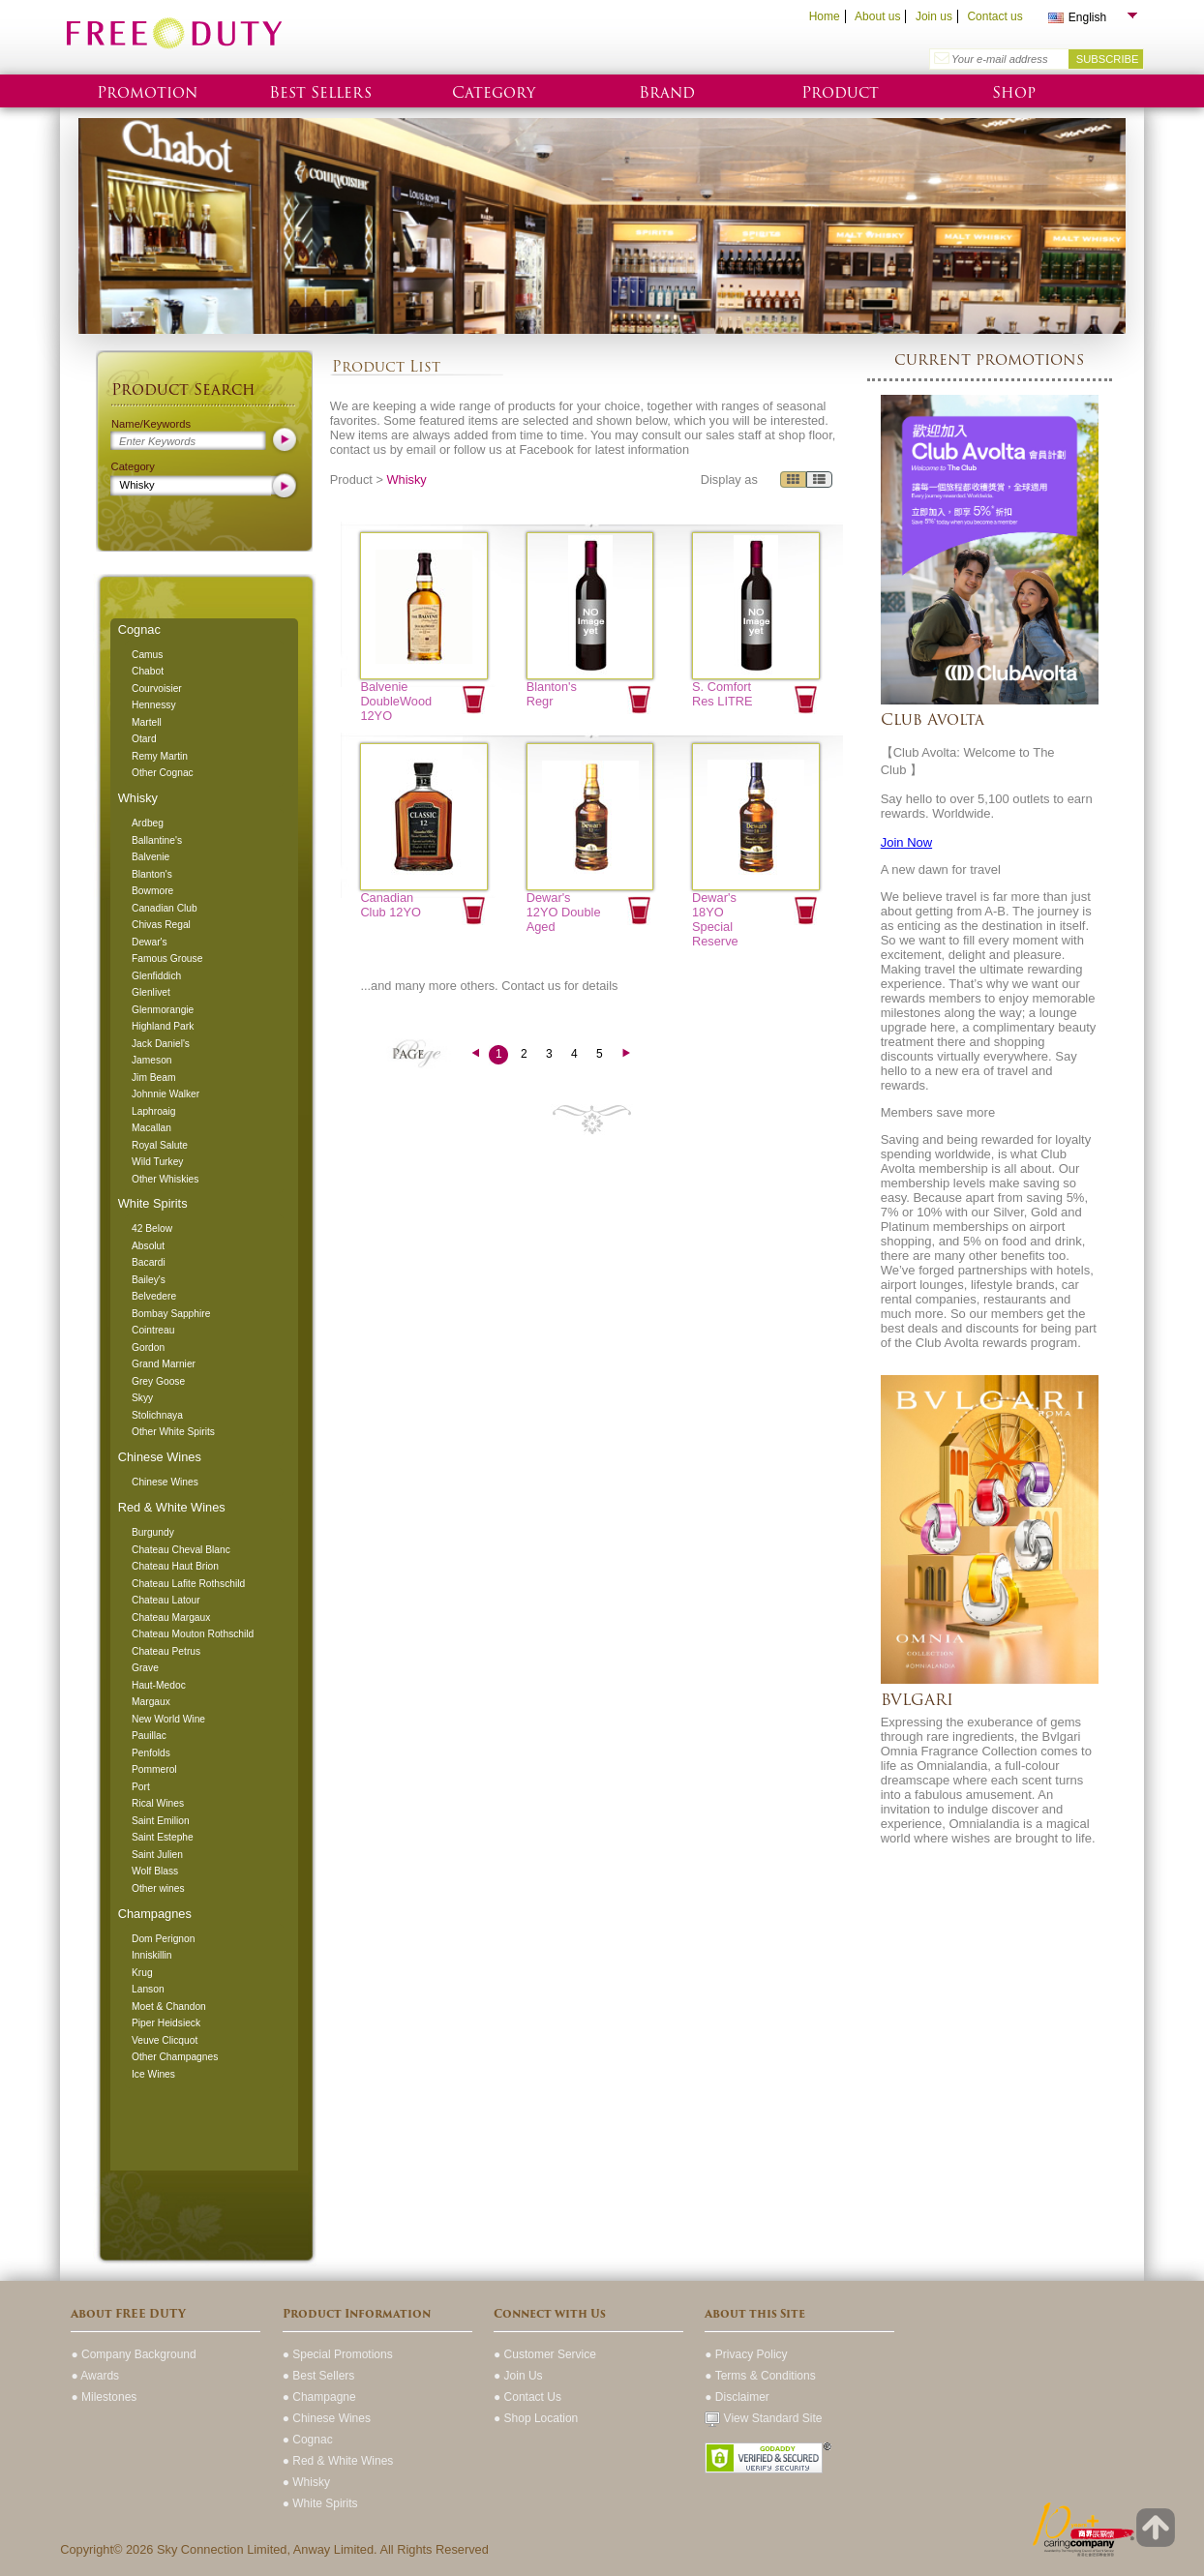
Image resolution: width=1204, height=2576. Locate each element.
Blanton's (152, 874)
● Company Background (133, 2354)
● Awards (95, 2375)
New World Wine (168, 1719)
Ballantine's (157, 840)
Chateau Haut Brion (175, 1566)
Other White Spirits (173, 1431)
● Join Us (518, 2375)
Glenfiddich (156, 976)
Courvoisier (157, 688)
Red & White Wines (172, 1507)
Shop (1014, 92)
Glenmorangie (163, 1009)
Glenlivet (151, 992)
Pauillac (149, 1735)
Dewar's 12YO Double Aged (564, 912)
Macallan (151, 1128)
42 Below (152, 1228)
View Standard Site (763, 2418)
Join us (934, 16)
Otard (144, 739)
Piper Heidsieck (166, 2023)
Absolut (148, 1246)
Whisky (138, 798)
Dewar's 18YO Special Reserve (715, 919)
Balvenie (150, 857)
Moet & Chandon (169, 2006)
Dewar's (149, 942)
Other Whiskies (165, 1179)
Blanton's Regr (552, 693)
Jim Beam (154, 1077)
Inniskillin (152, 1955)
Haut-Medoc (159, 1685)
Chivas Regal (161, 924)
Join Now (906, 842)
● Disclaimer (737, 2397)
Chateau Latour (166, 1600)
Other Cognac (163, 772)
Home (824, 16)
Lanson (148, 1989)
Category (493, 92)
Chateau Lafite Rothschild (188, 1583)
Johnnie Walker (165, 1094)
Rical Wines (158, 1803)
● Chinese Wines (327, 2418)
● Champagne (319, 2397)
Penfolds (151, 1753)
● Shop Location (536, 2418)
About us (877, 16)
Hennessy (154, 705)
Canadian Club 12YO (390, 904)
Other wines (158, 1888)
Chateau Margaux (171, 1617)
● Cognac (308, 2439)
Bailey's (149, 1279)
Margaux (151, 1701)
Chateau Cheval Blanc (181, 1549)
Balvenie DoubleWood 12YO (396, 701)
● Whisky (306, 2482)
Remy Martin (160, 756)
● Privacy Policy (746, 2354)
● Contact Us (527, 2397)
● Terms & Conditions (760, 2375)
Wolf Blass (155, 1871)
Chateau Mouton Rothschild (193, 1634)
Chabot (148, 671)
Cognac (139, 629)
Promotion (147, 92)
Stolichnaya (157, 1415)
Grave (145, 1667)
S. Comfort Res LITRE (722, 693)
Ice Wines (153, 2074)
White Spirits (153, 1203)
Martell (147, 722)
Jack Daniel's (161, 1043)
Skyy (142, 1398)
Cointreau (153, 1330)
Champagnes (155, 1913)
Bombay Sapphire (171, 1313)
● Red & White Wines (338, 2461)
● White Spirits (320, 2503)
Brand (667, 92)
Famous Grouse (167, 958)
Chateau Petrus (166, 1651)
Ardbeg (148, 823)
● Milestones (103, 2397)
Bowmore (152, 890)
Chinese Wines (159, 1457)
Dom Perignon (163, 1938)
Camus (147, 654)
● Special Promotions (338, 2354)
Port (141, 1787)
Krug (142, 1972)
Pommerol (154, 1769)
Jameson (152, 1060)
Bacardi (149, 1262)
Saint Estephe (163, 1837)
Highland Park (163, 1026)
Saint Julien (157, 1854)
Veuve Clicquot (164, 2040)
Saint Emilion (161, 1820)
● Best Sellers (319, 2375)
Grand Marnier (164, 1364)
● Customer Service (545, 2354)
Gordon (148, 1347)
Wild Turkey (157, 1161)
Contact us (994, 16)
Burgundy (153, 1532)
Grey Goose (158, 1381)
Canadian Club (164, 908)
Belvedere (154, 1296)
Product (840, 92)
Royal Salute (160, 1145)
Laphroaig (154, 1111)
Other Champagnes (175, 2057)
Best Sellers (320, 92)
